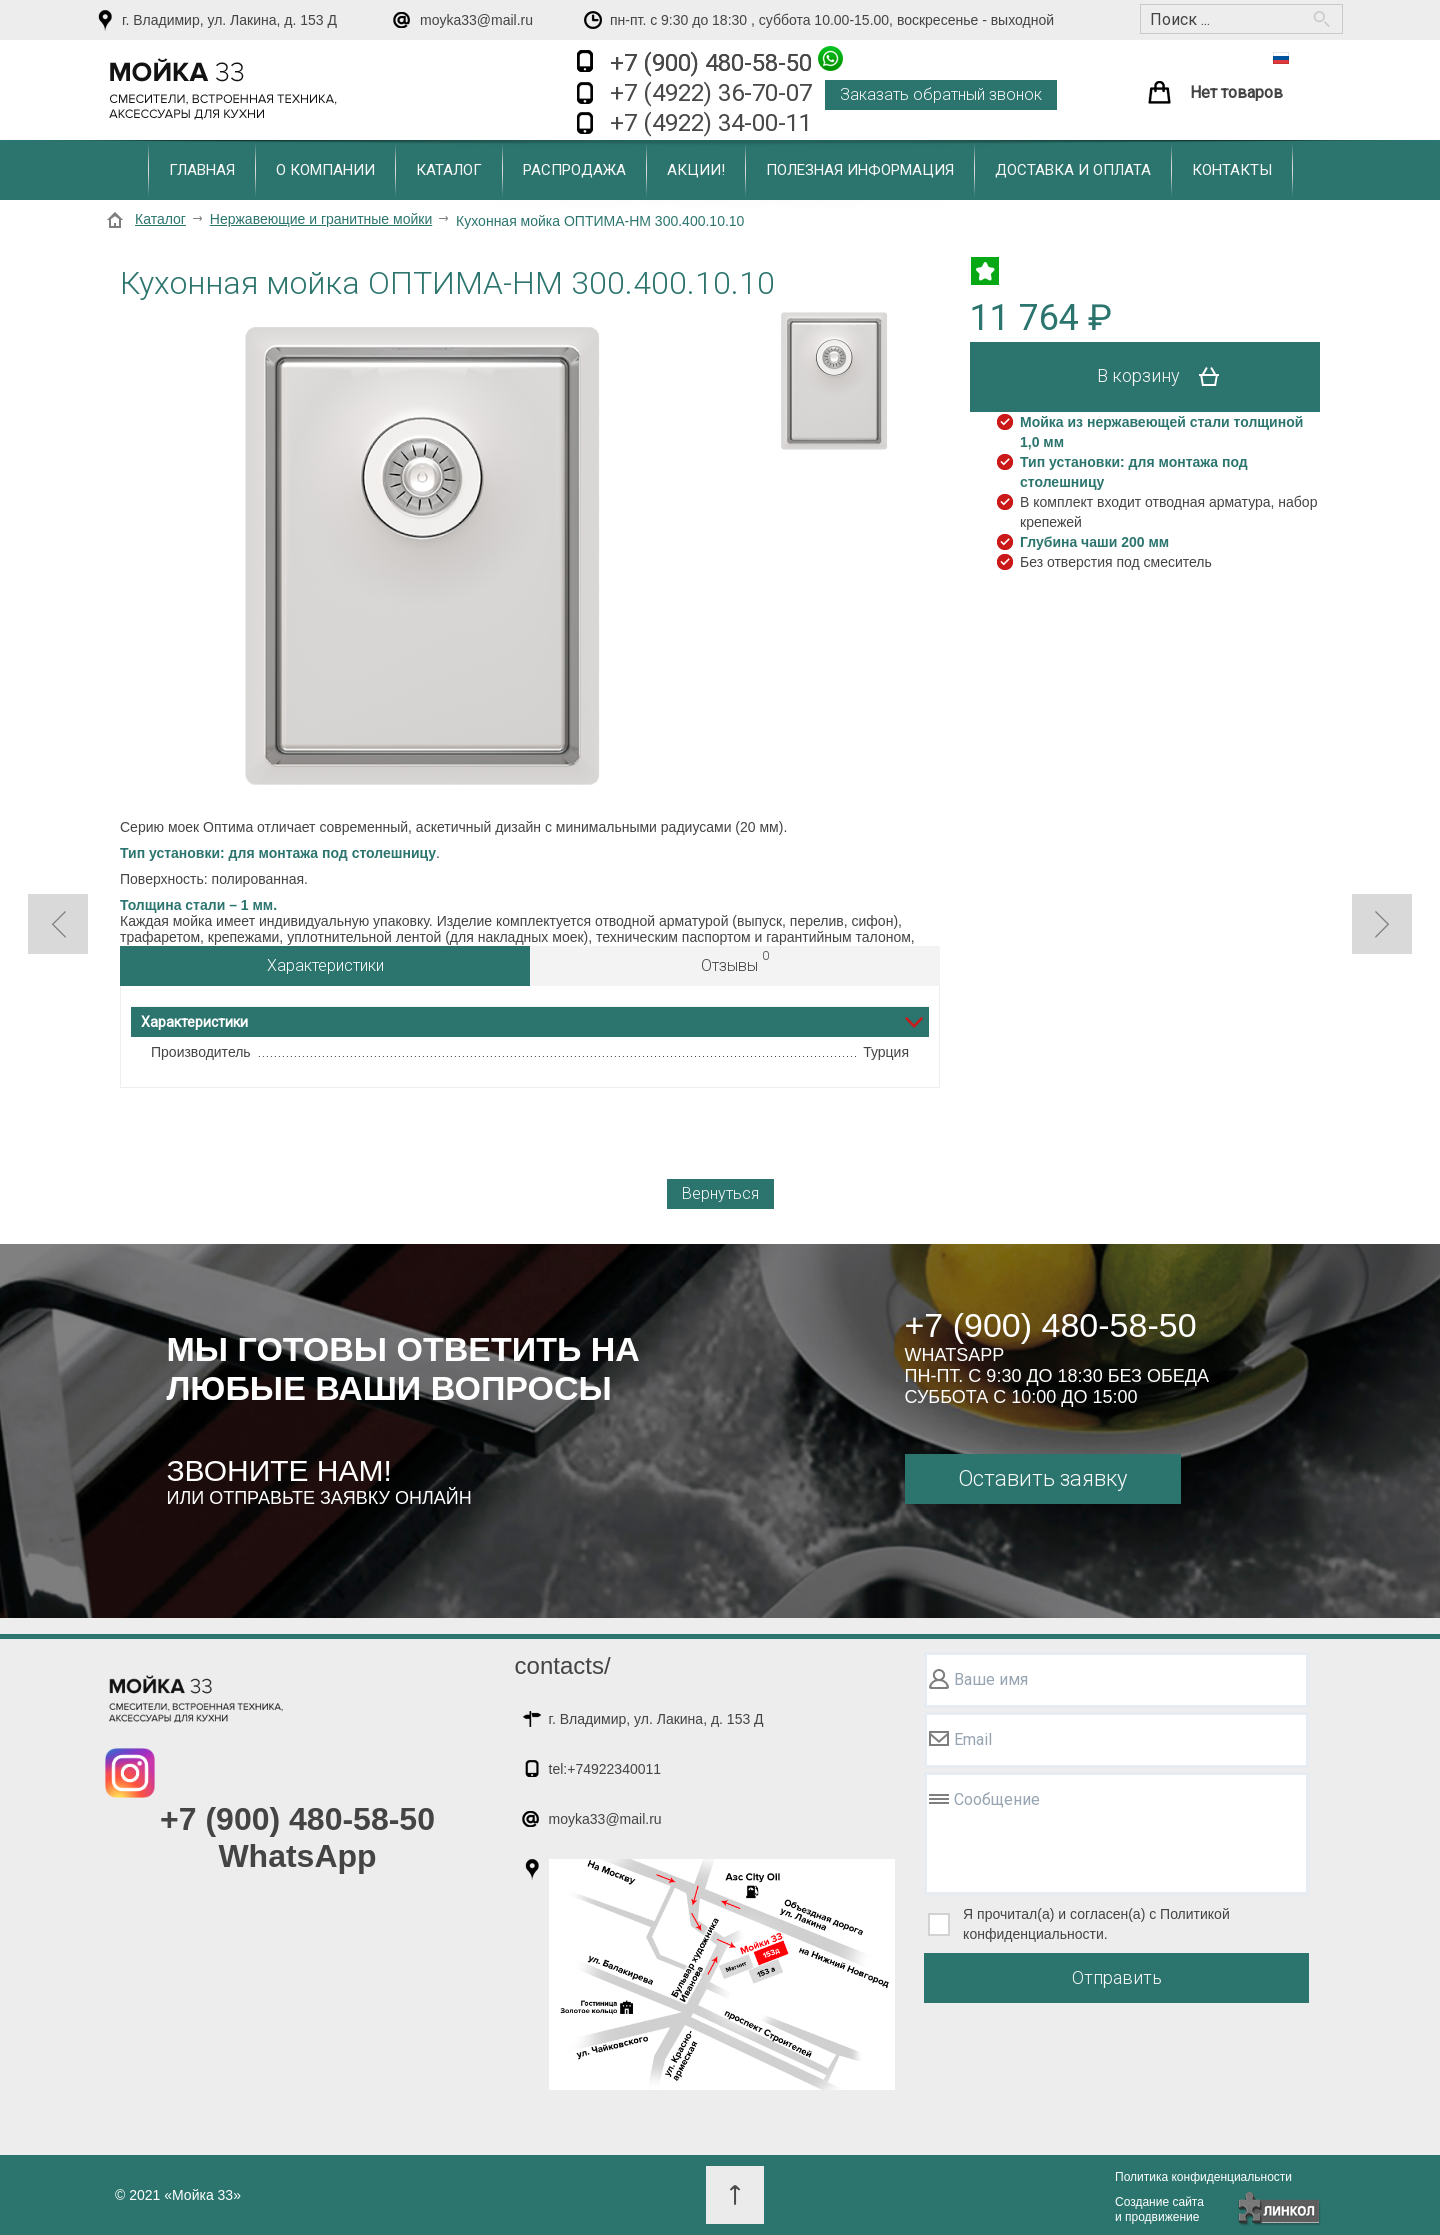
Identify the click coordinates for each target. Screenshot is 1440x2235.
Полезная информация (860, 170)
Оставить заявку (1042, 1478)
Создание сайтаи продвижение (1159, 2209)
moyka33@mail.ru (476, 20)
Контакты (1232, 170)
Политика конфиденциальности (1203, 2177)
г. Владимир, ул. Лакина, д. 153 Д (229, 20)
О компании (325, 170)
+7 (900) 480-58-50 (726, 61)
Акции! (696, 170)
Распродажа (574, 170)
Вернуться (720, 1193)
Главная (202, 170)
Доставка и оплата (1073, 170)
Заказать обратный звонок (941, 94)
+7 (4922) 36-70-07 (711, 93)
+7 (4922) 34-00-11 (711, 123)
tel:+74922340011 (605, 1769)
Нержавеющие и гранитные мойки (321, 219)
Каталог (449, 170)
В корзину (1165, 377)
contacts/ (563, 1665)
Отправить (1117, 1977)
